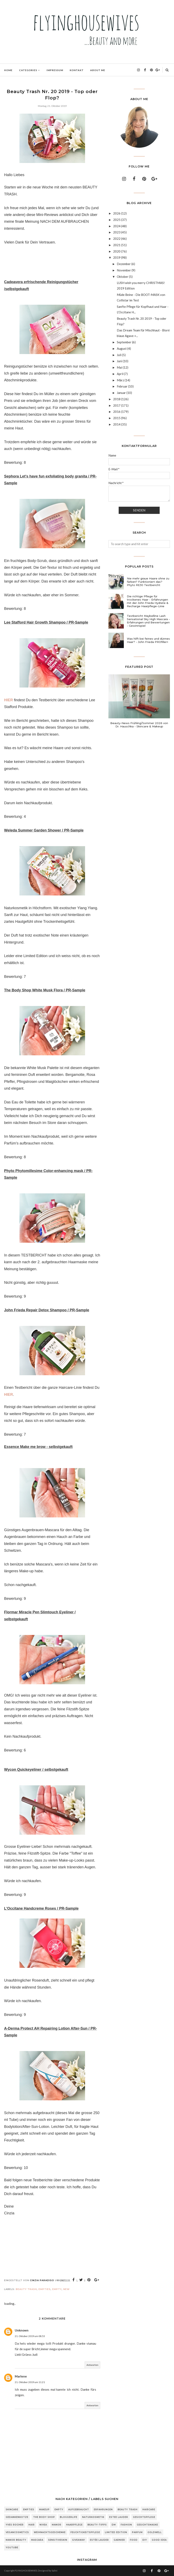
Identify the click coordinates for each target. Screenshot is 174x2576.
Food (134, 2540)
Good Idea (159, 2540)
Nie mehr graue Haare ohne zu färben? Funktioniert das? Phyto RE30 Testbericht (148, 582)
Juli (119, 355)
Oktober (122, 276)
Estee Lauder (118, 2517)
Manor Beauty (16, 2540)
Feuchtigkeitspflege (85, 2532)
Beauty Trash (26, 2289)
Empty (57, 2289)
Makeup (44, 2509)
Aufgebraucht (78, 2509)
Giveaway (78, 2540)
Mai (119, 367)
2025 (117, 219)
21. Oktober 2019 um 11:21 (30, 2382)
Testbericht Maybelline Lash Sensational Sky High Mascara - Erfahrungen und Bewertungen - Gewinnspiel (148, 620)
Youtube (12, 2547)
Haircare (148, 2509)
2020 (117, 251)
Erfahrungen (103, 2509)
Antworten (92, 2364)
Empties (45, 2289)
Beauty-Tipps (97, 2524)
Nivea (43, 2524)
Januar (121, 393)
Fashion (126, 2524)
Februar (122, 386)
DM (114, 2524)
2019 (117, 257)
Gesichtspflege (144, 2517)
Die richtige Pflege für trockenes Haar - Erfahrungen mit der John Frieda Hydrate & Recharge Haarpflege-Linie (147, 601)
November (124, 270)
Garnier (119, 2540)
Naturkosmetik (93, 2517)
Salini (54, 2570)
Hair (31, 2524)
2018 (117, 399)
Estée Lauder (99, 2540)
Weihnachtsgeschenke (50, 2532)
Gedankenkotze (17, 2517)
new (66, 2289)
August (122, 348)
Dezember (124, 264)
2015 (117, 418)
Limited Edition (116, 2532)
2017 (117, 405)
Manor (56, 2524)
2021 (117, 245)
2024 (117, 226)
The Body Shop (44, 2517)
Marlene (21, 2376)
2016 (117, 411)
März (120, 380)
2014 (117, 424)
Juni (119, 361)
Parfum (137, 2532)
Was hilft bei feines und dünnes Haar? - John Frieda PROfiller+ (148, 640)
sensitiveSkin (57, 2540)
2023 (117, 232)
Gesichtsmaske (147, 2524)
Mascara (37, 2540)
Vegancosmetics (17, 2532)
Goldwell (155, 2532)
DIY (144, 2540)
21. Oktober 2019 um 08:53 (30, 2336)
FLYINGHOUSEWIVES (26, 2570)
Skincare (12, 2509)
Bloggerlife (68, 2517)
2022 (117, 238)
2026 (117, 213)
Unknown (21, 2330)
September (124, 342)
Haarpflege (74, 2524)
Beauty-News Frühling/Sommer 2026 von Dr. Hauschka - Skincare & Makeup (139, 724)
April (120, 374)
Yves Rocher (15, 2524)
